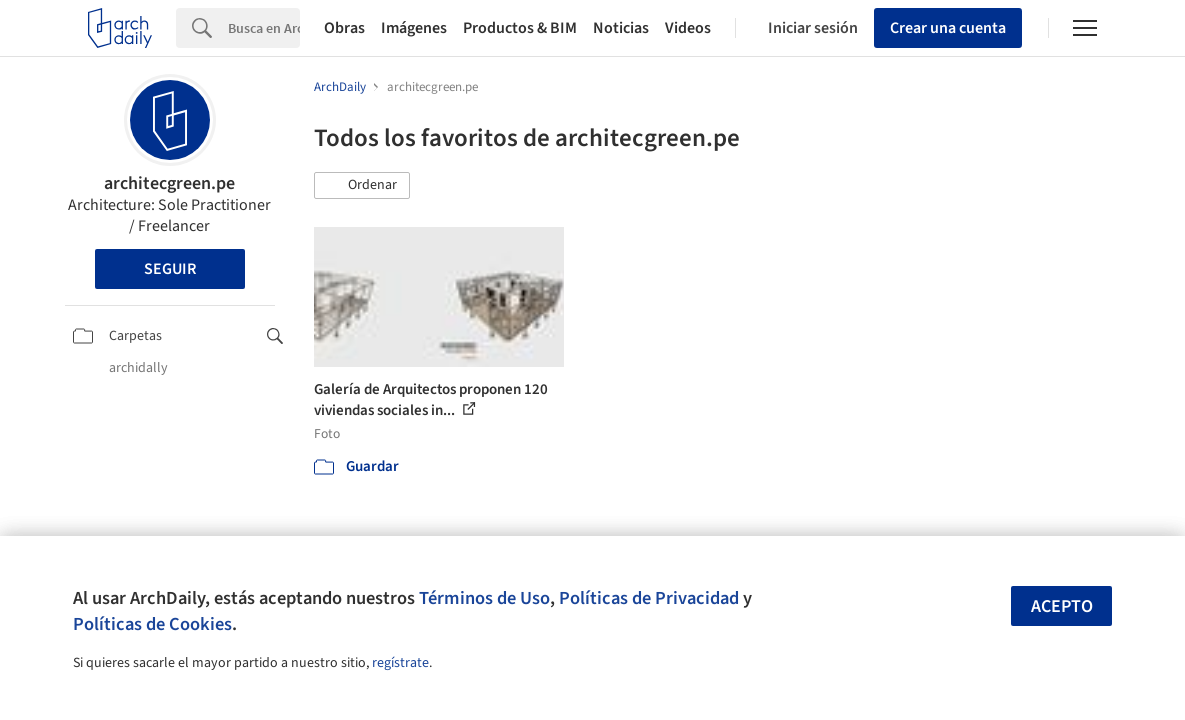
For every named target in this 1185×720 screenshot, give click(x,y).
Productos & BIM (520, 28)
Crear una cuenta (948, 28)
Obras (344, 28)
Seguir (170, 269)
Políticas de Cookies (152, 624)
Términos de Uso (484, 598)
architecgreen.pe (169, 183)
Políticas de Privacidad (649, 598)
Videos (688, 28)
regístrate (400, 663)
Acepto (1062, 606)
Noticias (621, 28)
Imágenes (414, 28)
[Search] (264, 28)
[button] (362, 186)
